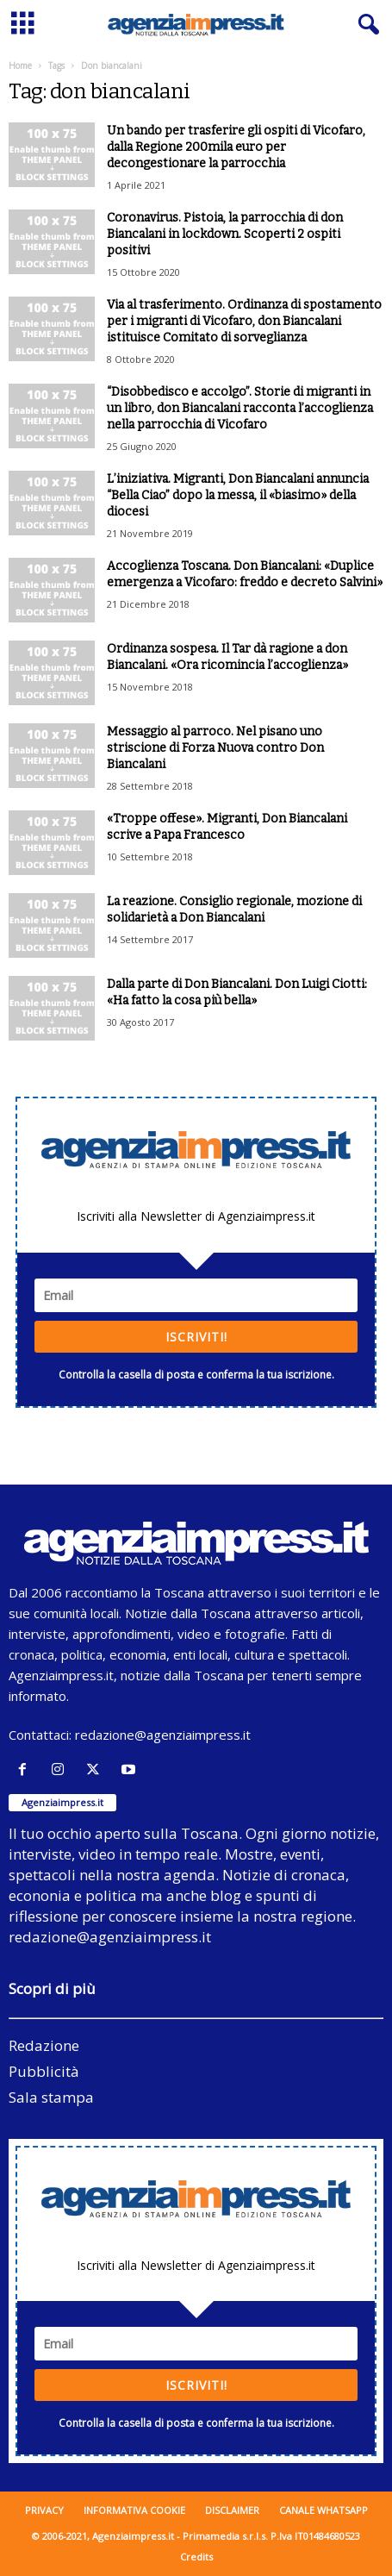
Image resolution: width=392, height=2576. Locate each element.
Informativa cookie (134, 2510)
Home (20, 65)
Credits (196, 2556)
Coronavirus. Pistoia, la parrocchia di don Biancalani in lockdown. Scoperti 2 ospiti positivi (225, 234)
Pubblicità (44, 2071)
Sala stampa (51, 2097)
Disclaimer (232, 2510)
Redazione (44, 2045)
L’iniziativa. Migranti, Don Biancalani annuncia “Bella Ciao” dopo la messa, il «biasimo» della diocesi (238, 495)
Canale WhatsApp (323, 2510)
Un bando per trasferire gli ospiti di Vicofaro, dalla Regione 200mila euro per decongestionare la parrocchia (236, 147)
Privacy (44, 2510)
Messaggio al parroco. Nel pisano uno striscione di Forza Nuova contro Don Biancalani (215, 748)
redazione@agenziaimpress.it (163, 1734)
